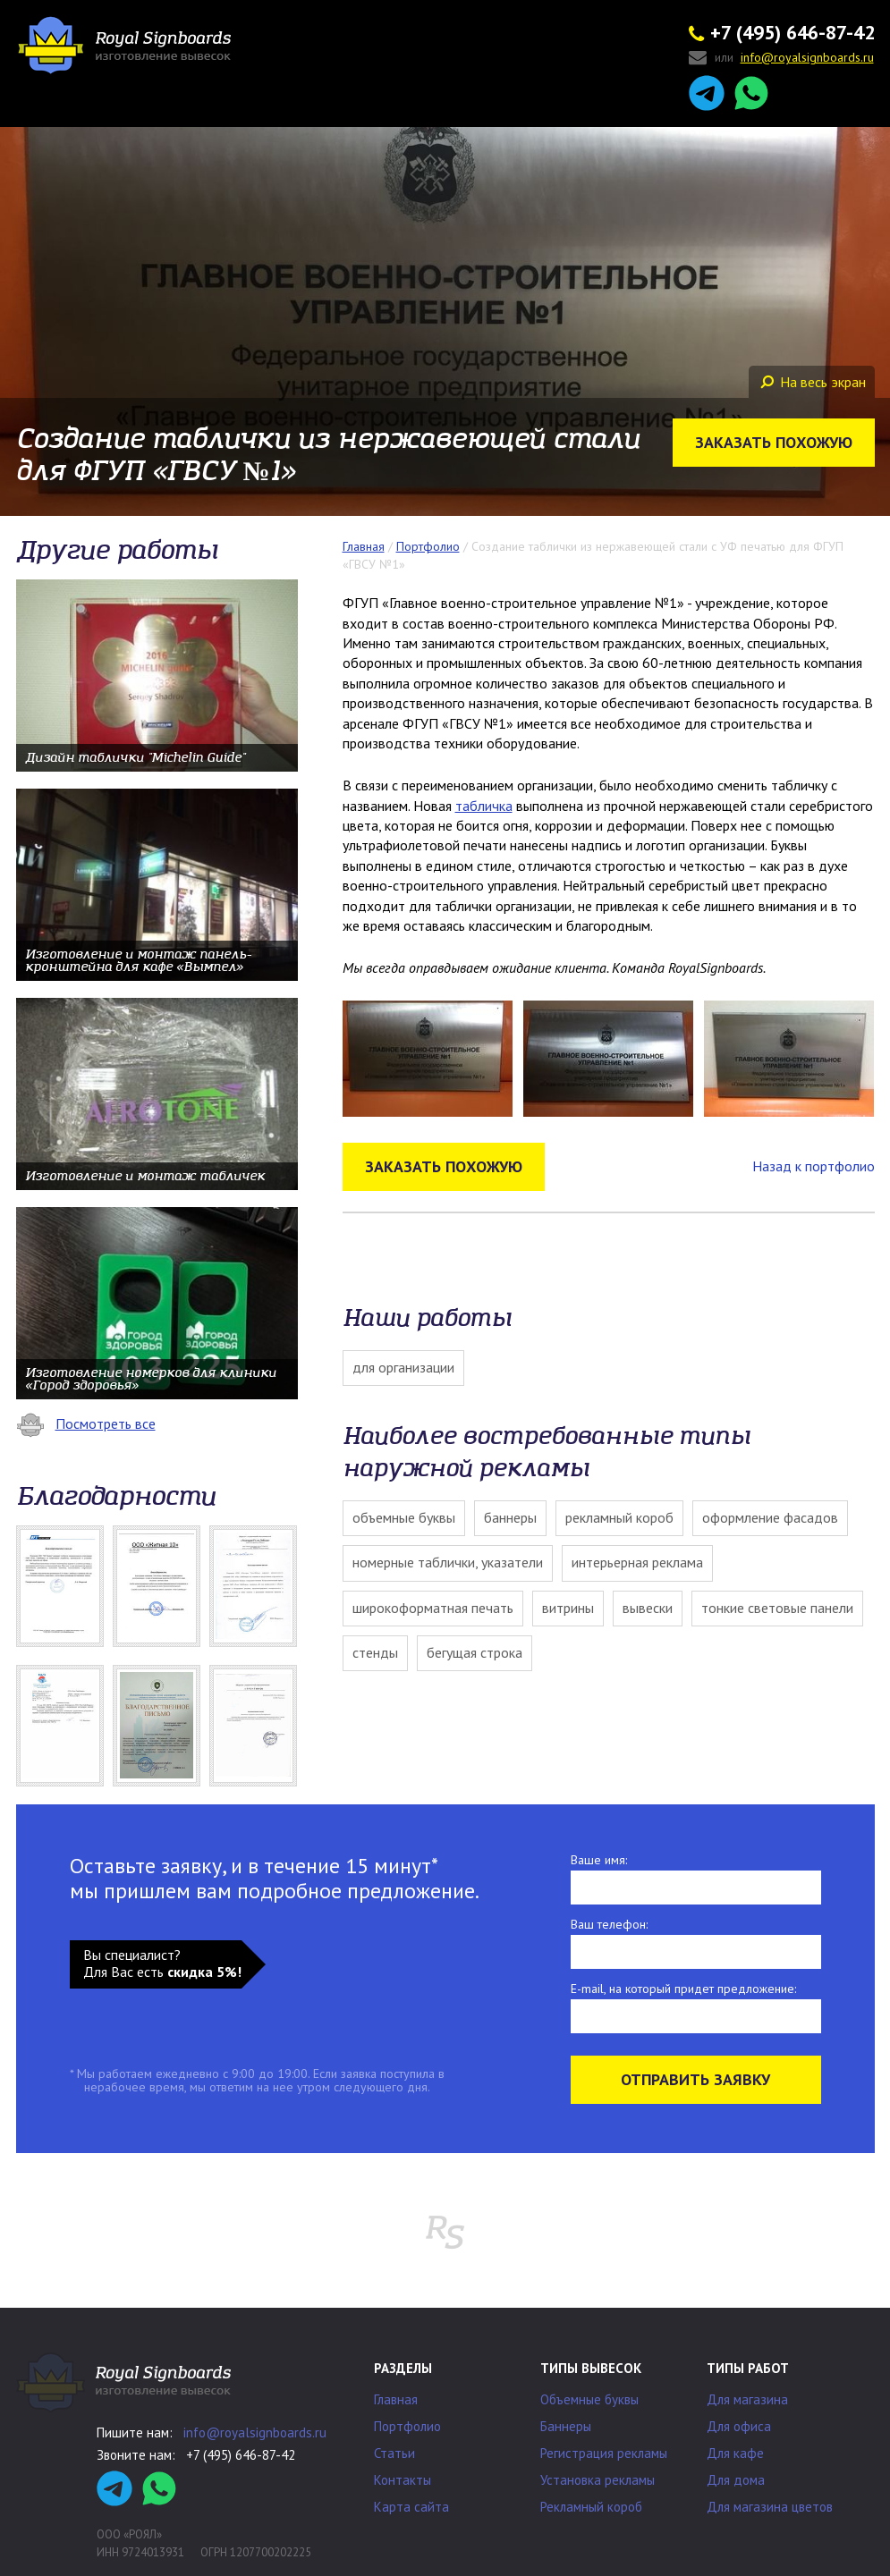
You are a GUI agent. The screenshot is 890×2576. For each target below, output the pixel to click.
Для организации (403, 1367)
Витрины (568, 1608)
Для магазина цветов (770, 2506)
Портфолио (407, 2426)
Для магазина (747, 2399)
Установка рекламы (597, 2480)
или (781, 58)
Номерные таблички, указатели (447, 1562)
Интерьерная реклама (637, 1562)
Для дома (736, 2480)
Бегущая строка (474, 1652)
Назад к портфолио (813, 1166)
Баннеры (510, 1517)
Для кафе (735, 2453)
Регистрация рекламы (603, 2453)
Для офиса (739, 2426)
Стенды (375, 1652)
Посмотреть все (86, 1423)
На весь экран (813, 382)
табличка (484, 806)
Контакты (402, 2480)
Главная (396, 2399)
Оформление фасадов (770, 1517)
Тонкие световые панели (777, 1608)
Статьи (394, 2453)
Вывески (648, 1608)
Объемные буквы (403, 1517)
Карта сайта (411, 2506)
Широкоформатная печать (432, 1608)
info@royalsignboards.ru (254, 2432)
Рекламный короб (619, 1517)
